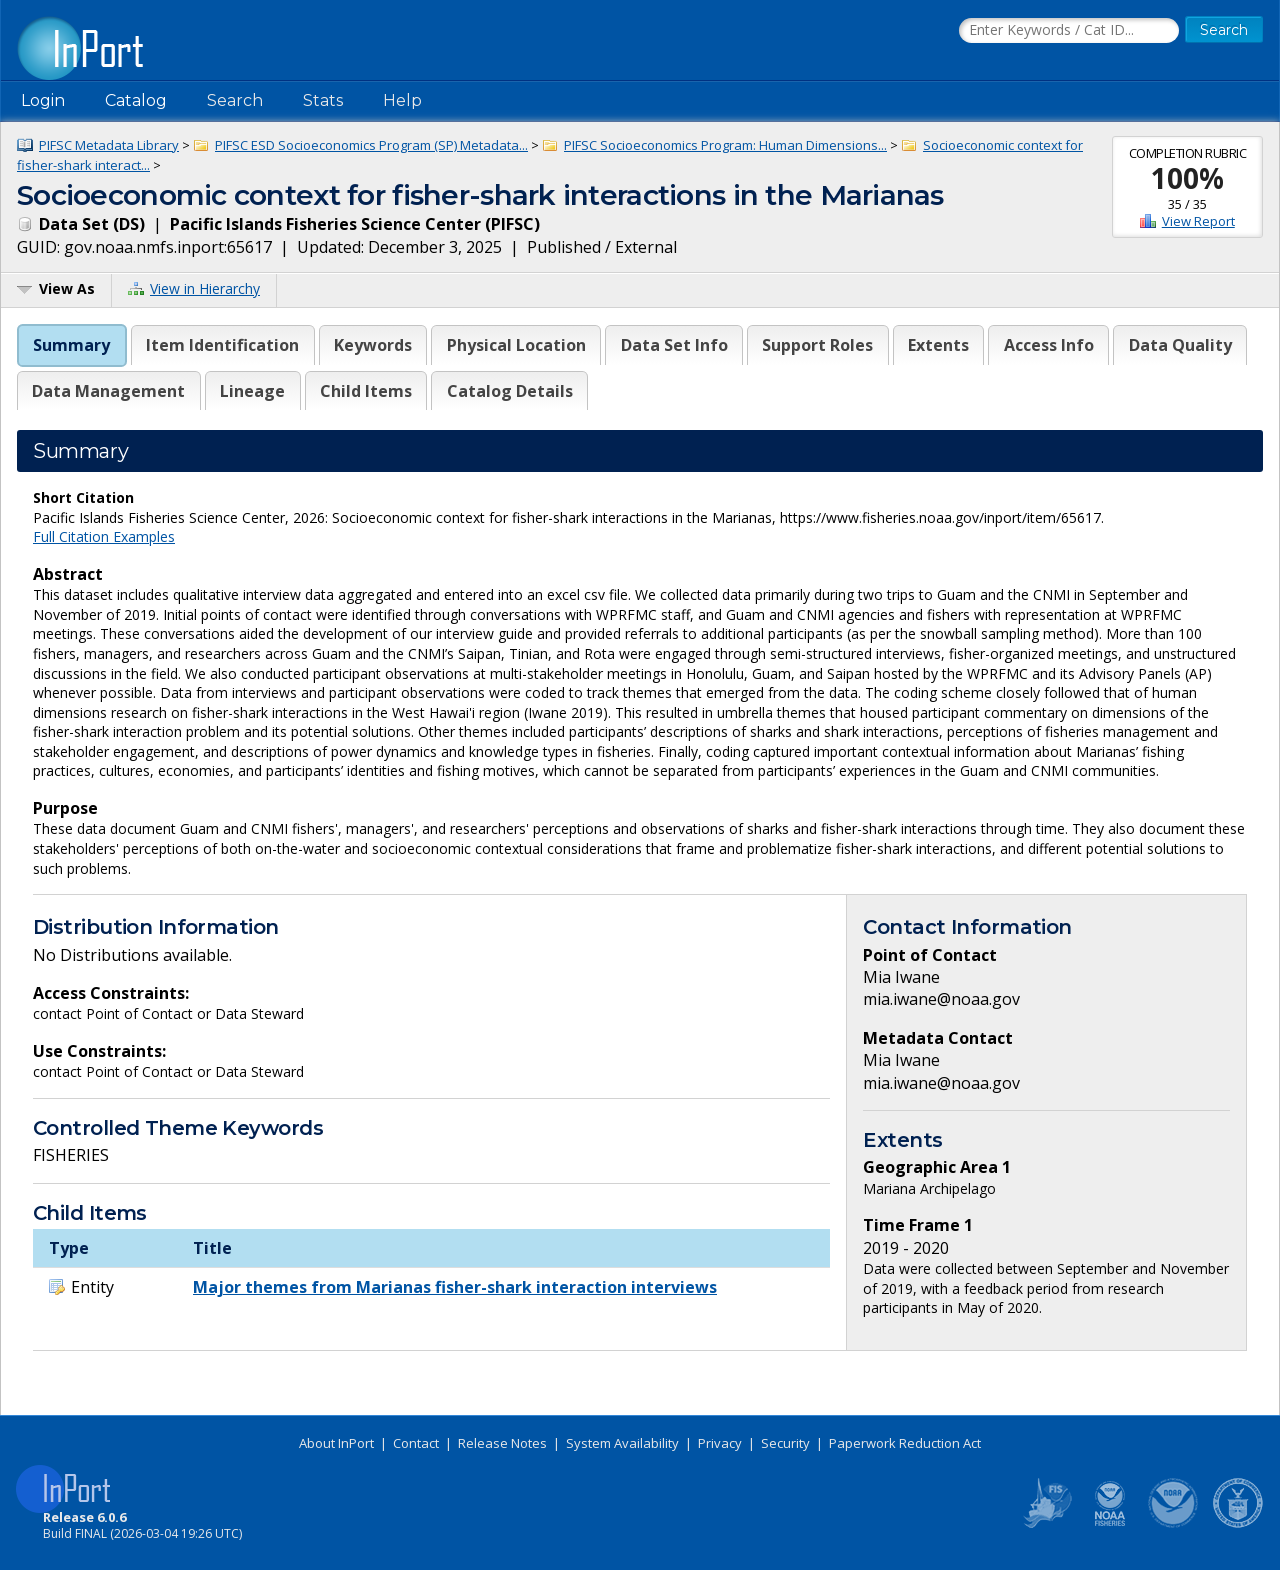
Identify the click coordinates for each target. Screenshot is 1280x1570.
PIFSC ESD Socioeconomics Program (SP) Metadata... (371, 145)
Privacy (720, 1443)
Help (402, 100)
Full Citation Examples (104, 536)
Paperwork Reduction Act (905, 1443)
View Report (1198, 221)
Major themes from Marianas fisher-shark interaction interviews (455, 1287)
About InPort (336, 1443)
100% (1187, 178)
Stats (323, 100)
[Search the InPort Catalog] (1069, 31)
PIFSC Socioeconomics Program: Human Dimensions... (725, 145)
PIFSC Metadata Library (109, 145)
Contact (416, 1443)
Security (785, 1443)
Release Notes (502, 1443)
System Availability (622, 1443)
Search (235, 100)
